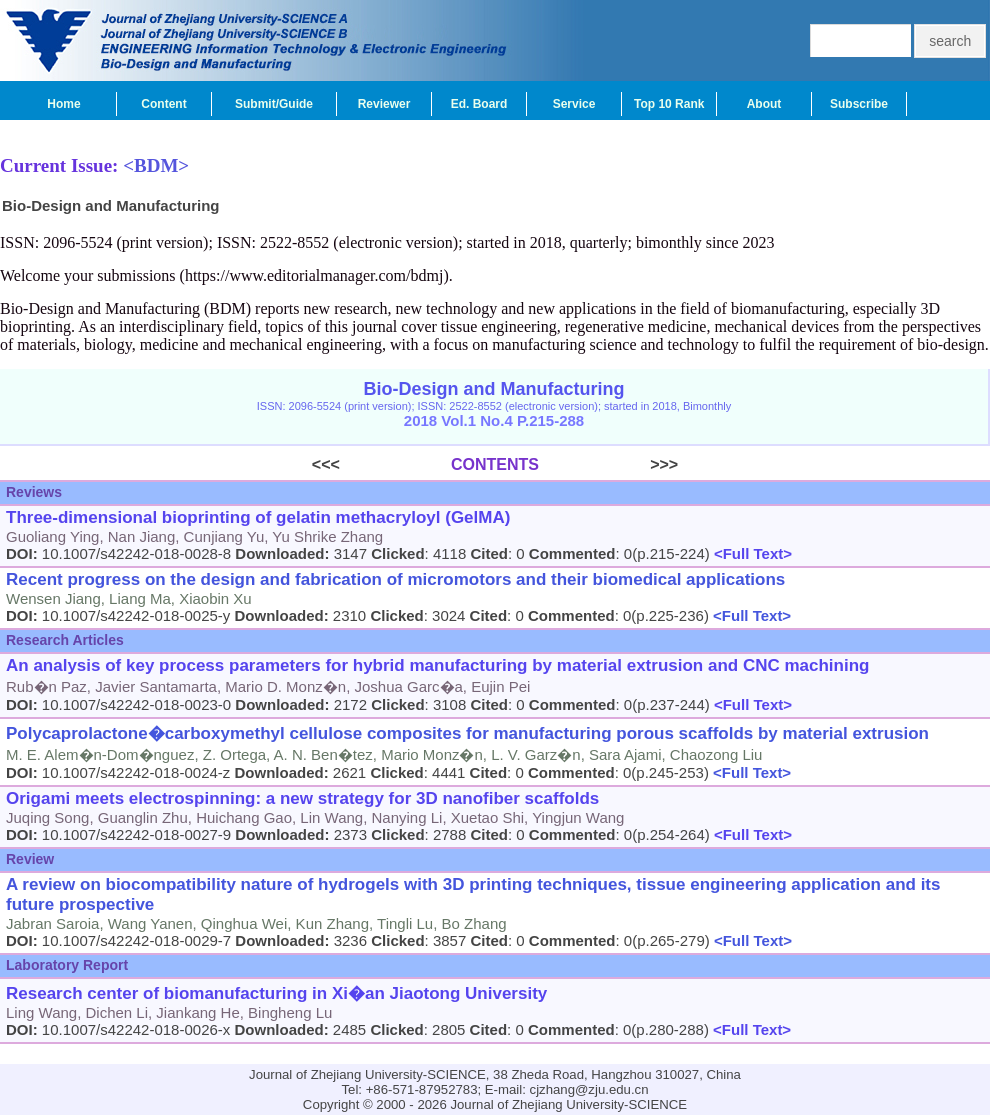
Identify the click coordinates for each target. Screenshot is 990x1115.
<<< (381, 464)
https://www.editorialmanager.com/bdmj (314, 275)
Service (574, 104)
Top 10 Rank (669, 104)
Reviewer (384, 104)
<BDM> (156, 165)
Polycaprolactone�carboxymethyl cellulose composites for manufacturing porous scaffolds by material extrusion (467, 733)
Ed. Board (479, 104)
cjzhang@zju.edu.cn (589, 1089)
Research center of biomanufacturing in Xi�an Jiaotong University (276, 993)
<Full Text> (751, 553)
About (764, 104)
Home (63, 104)
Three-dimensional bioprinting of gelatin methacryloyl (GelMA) (258, 517)
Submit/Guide (274, 104)
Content (163, 104)
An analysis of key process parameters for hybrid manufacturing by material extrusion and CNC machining (437, 665)
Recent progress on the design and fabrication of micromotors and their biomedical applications (395, 579)
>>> (608, 464)
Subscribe (859, 104)
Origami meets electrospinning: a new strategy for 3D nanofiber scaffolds (302, 798)
